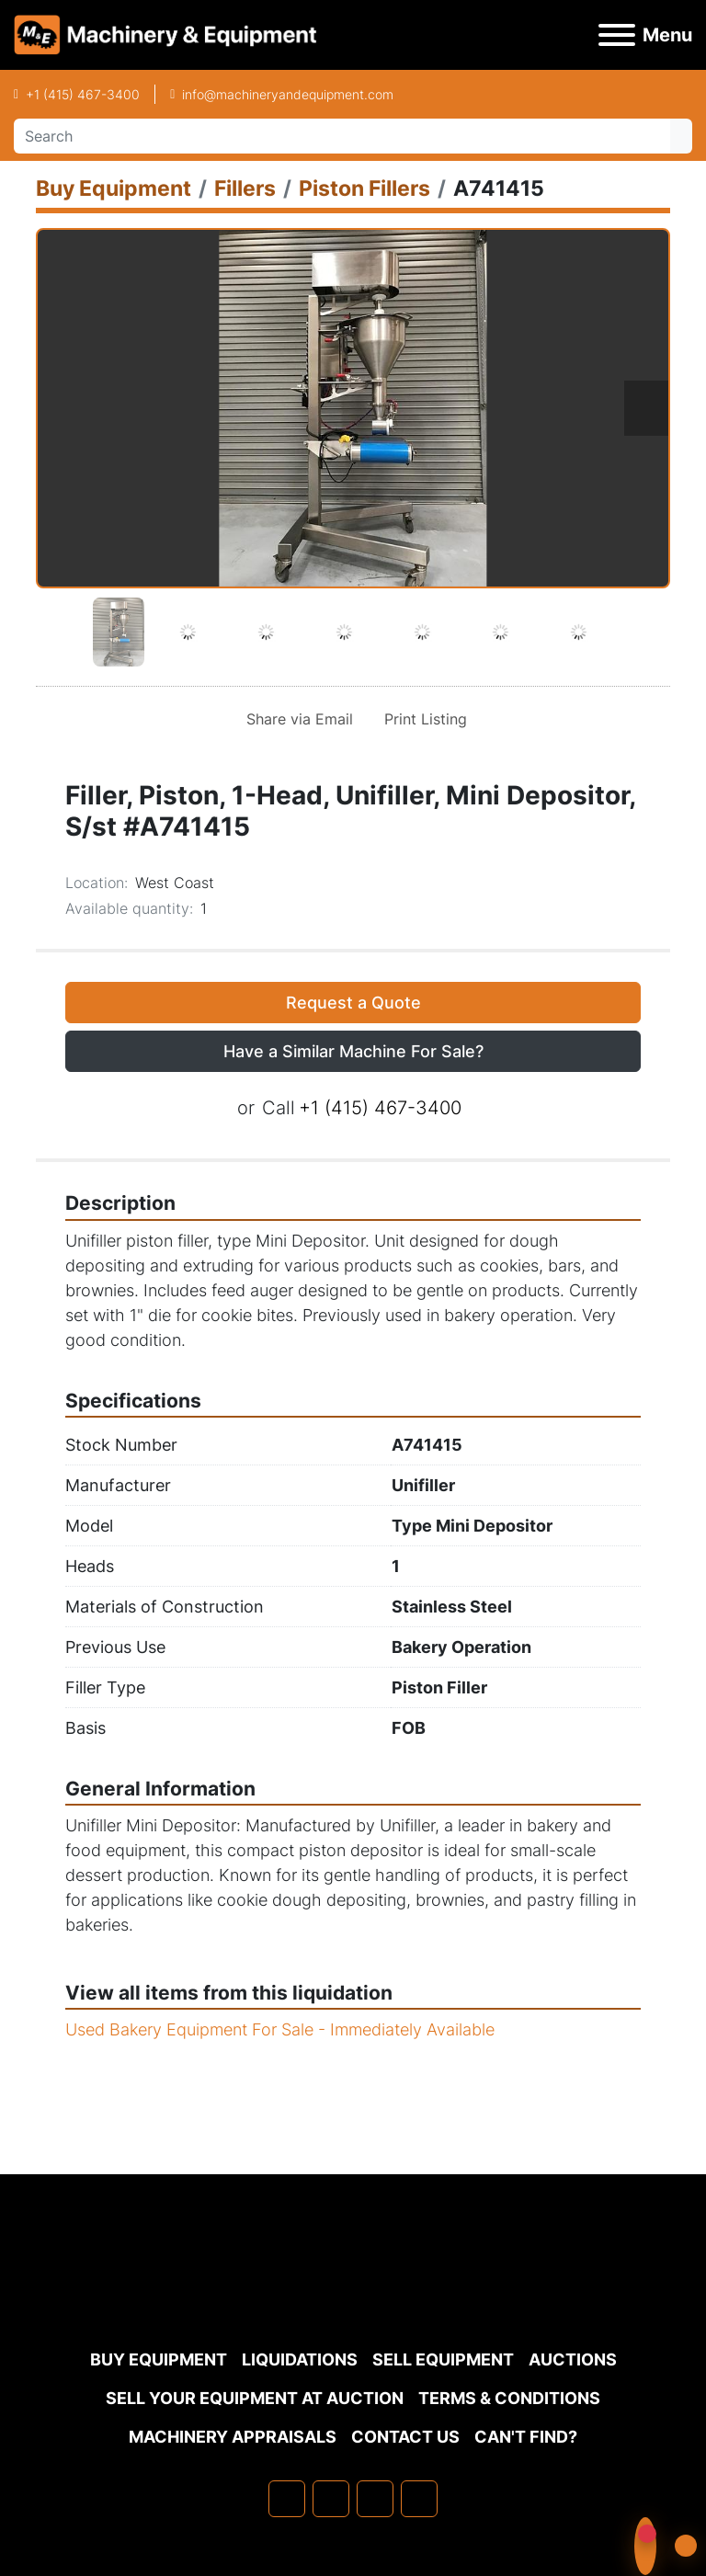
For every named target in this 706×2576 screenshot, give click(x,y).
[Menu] (616, 35)
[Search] (342, 136)
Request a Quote (353, 1002)
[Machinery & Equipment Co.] (353, 2295)
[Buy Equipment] (113, 188)
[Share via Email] (296, 718)
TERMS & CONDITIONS (509, 2398)
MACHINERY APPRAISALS (232, 2436)
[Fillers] (245, 188)
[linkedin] (331, 2498)
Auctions (573, 2359)
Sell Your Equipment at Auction (255, 2398)
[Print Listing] (422, 718)
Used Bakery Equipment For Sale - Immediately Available (280, 2029)
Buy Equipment (158, 2359)
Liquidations (300, 2359)
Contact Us (405, 2436)
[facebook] (286, 2498)
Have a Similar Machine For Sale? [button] (353, 1051)
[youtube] (419, 2498)
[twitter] (375, 2498)
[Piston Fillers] (364, 188)
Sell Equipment (443, 2359)
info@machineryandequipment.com (287, 94)
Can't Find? (525, 2436)
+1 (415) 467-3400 (83, 94)
